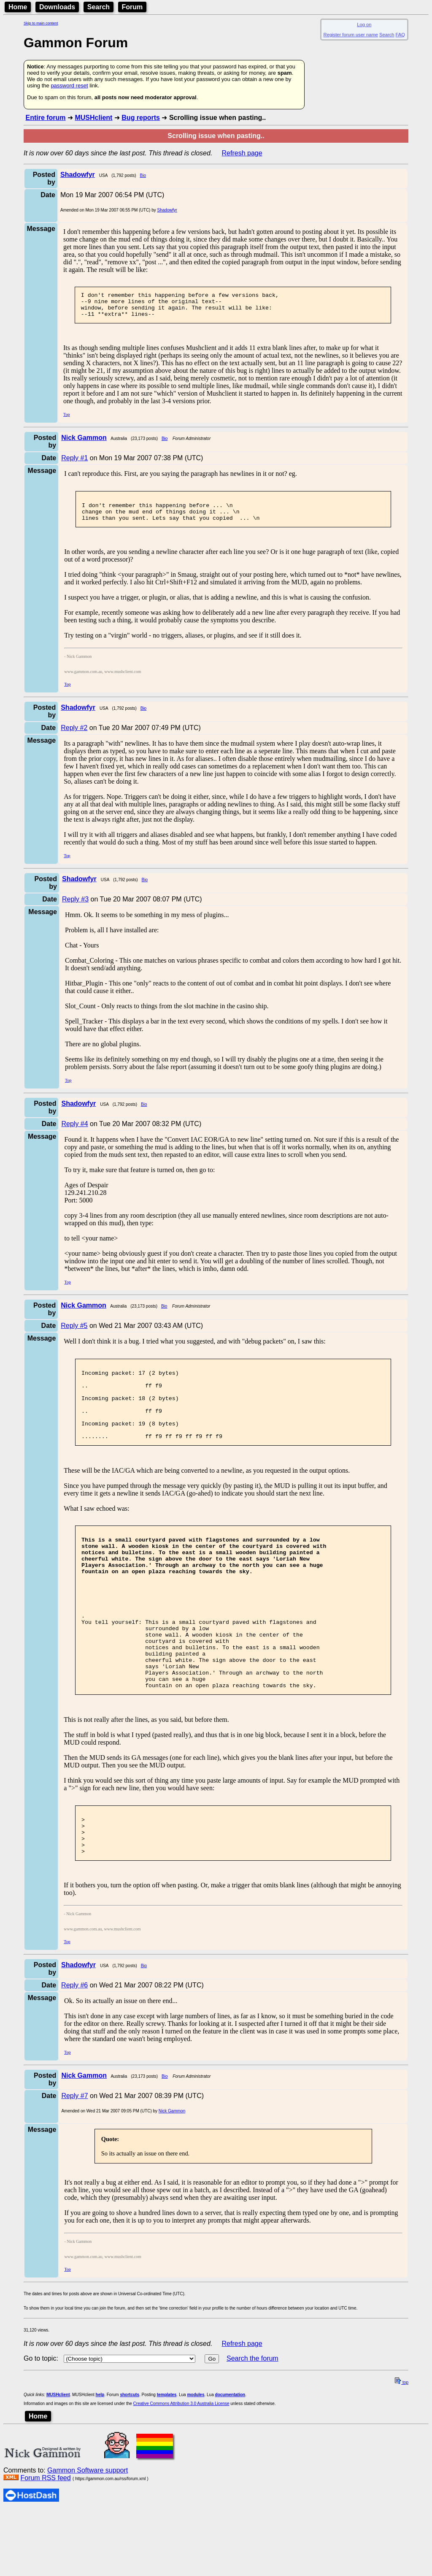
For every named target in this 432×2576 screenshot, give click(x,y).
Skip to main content (41, 23)
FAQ (400, 34)
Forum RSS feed (45, 2543)
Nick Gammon (172, 2176)
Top (66, 419)
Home (17, 7)
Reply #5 (74, 1335)
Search (98, 7)
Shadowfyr (167, 210)
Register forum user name (351, 34)
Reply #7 (74, 2161)
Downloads (57, 7)
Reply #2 (74, 737)
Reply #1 (74, 463)
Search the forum (252, 2424)
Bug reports (141, 117)
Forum (132, 7)
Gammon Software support (87, 2536)
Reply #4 (74, 1133)
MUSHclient (93, 117)
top (401, 2448)
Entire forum (45, 117)
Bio (143, 175)
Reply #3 (75, 909)
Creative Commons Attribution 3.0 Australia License (181, 2469)
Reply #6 (74, 2051)
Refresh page (242, 153)
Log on (364, 24)
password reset (69, 85)
